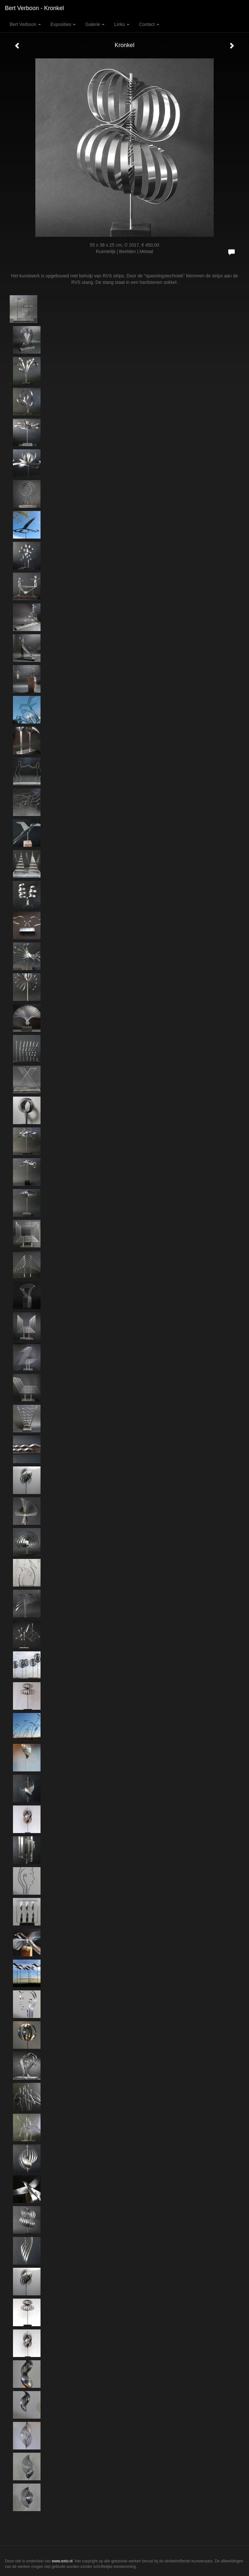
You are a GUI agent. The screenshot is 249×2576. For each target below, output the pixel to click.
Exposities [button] (63, 24)
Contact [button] (149, 24)
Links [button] (121, 24)
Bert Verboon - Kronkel (34, 8)
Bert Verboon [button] (25, 24)
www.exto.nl (62, 2561)
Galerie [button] (94, 24)
